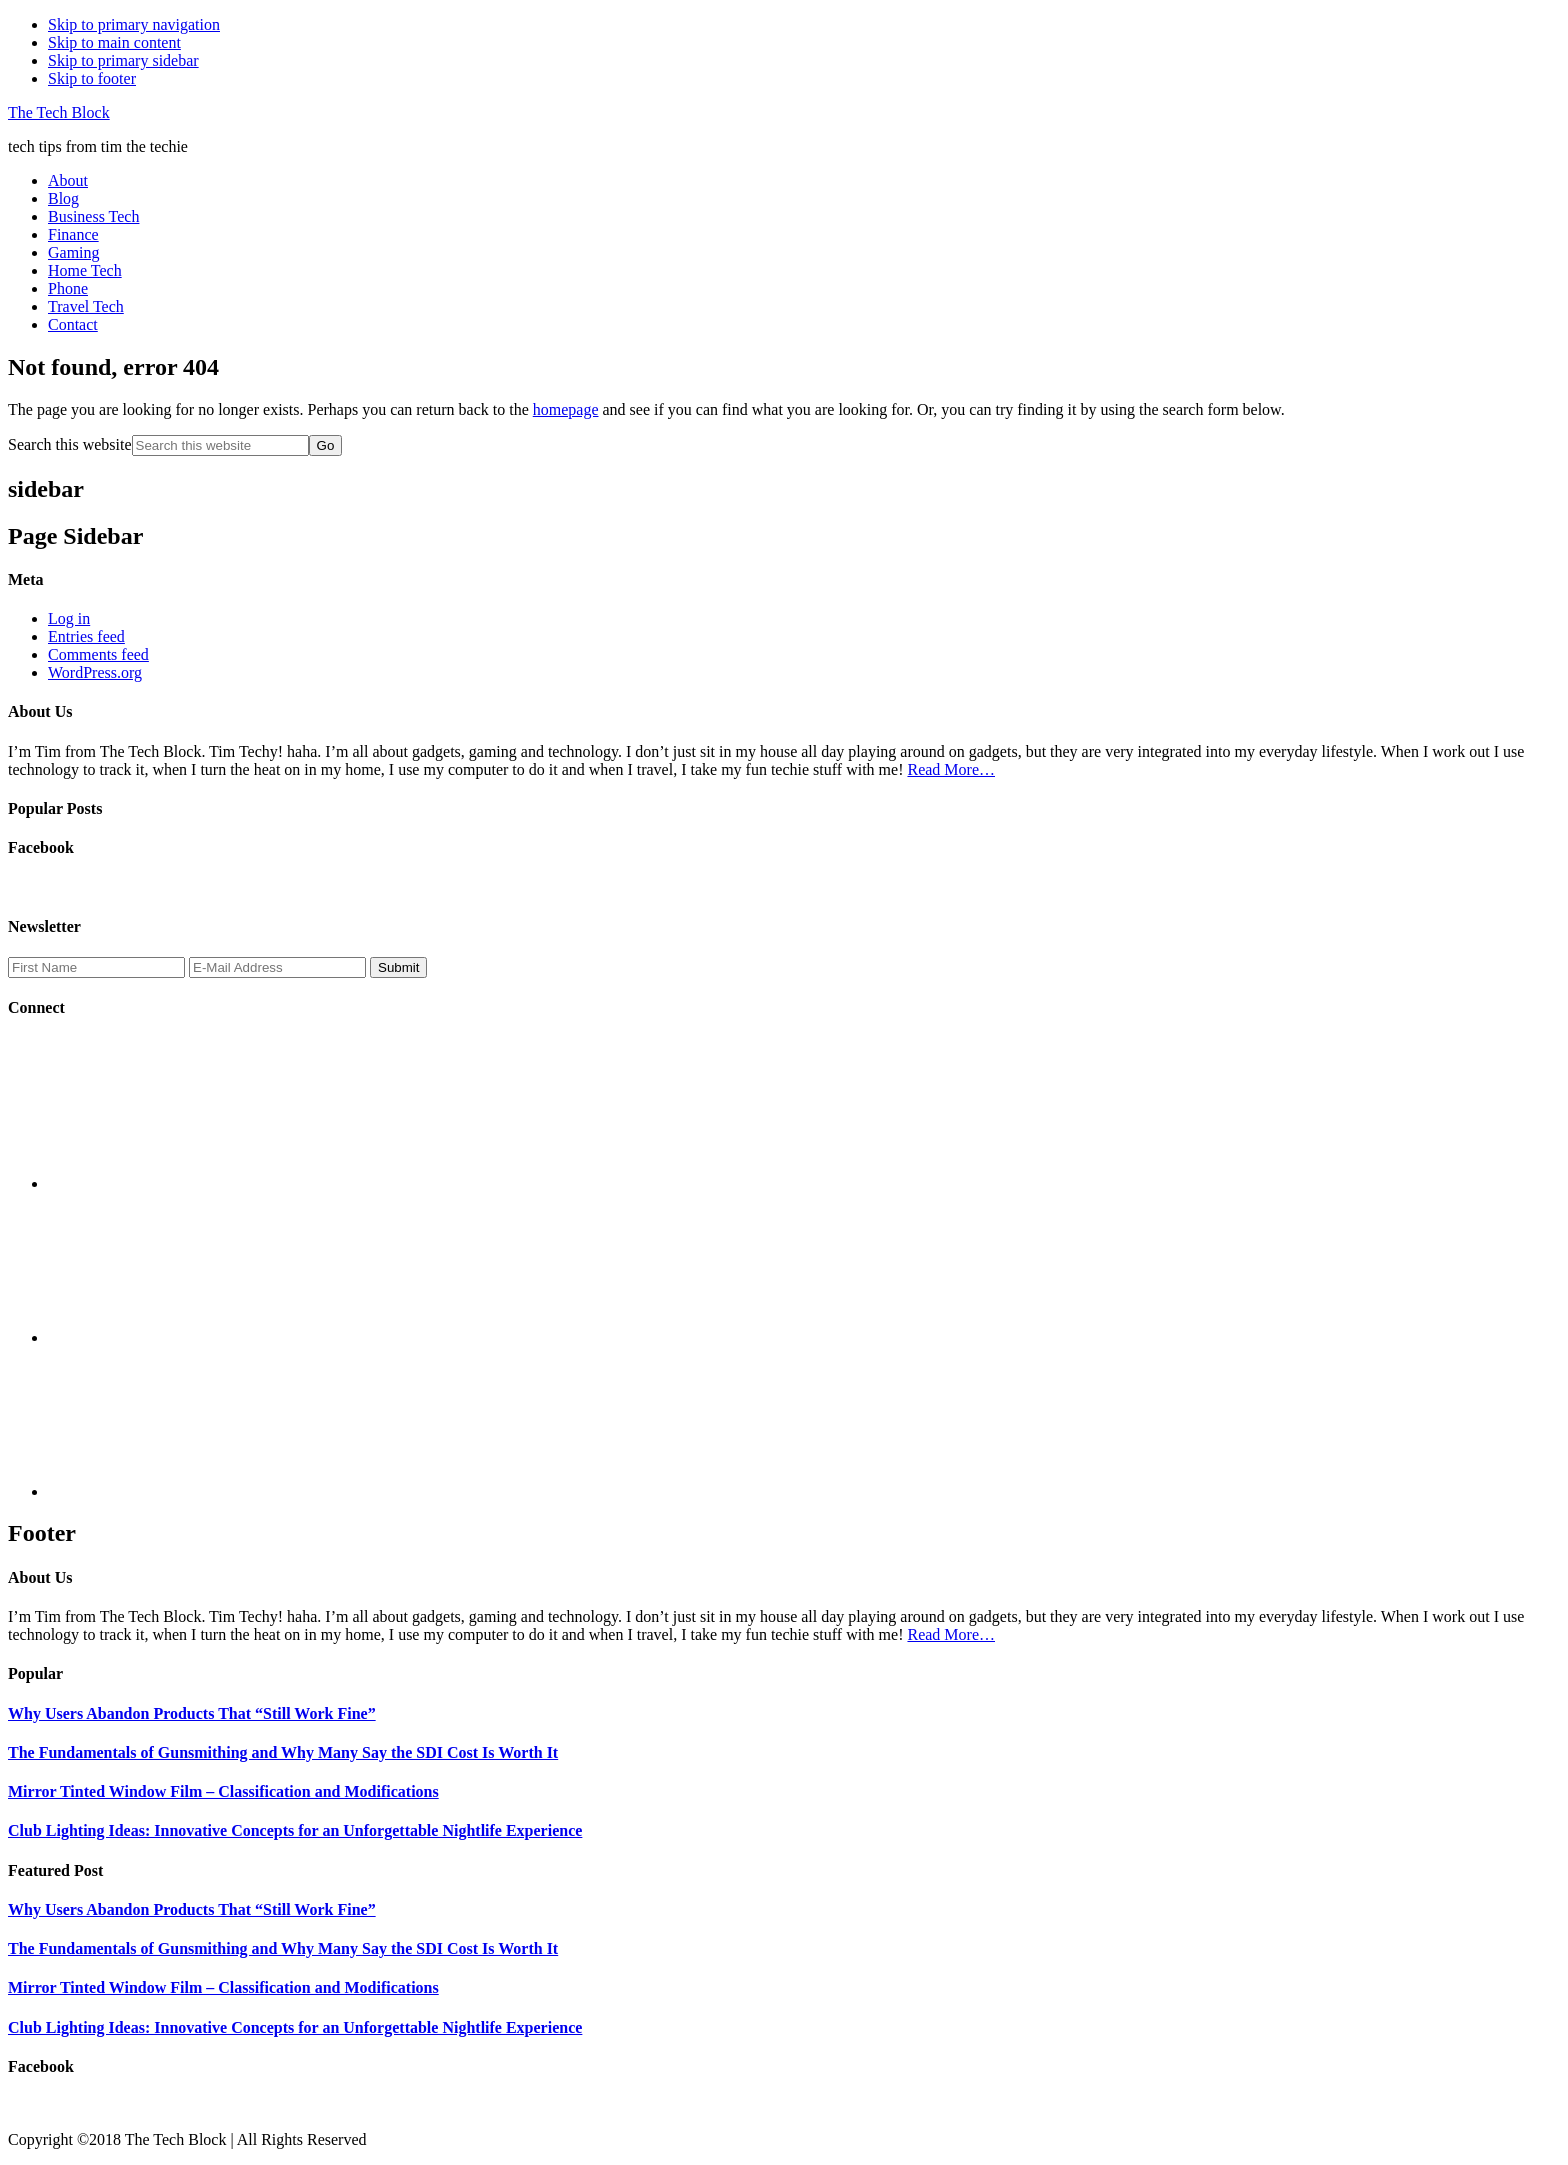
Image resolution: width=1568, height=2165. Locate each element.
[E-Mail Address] (277, 967)
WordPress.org (95, 672)
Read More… (951, 769)
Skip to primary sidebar (123, 60)
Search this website (70, 444)
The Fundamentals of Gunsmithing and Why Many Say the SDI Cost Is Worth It (283, 1752)
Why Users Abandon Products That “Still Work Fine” (192, 1713)
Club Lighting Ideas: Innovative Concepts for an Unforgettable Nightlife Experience (295, 1830)
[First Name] (96, 967)
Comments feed (98, 654)
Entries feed (86, 636)
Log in (69, 618)
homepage (566, 409)
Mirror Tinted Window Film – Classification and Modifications (223, 1791)
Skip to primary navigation (134, 24)
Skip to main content (114, 42)
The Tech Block (59, 112)
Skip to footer (92, 78)
